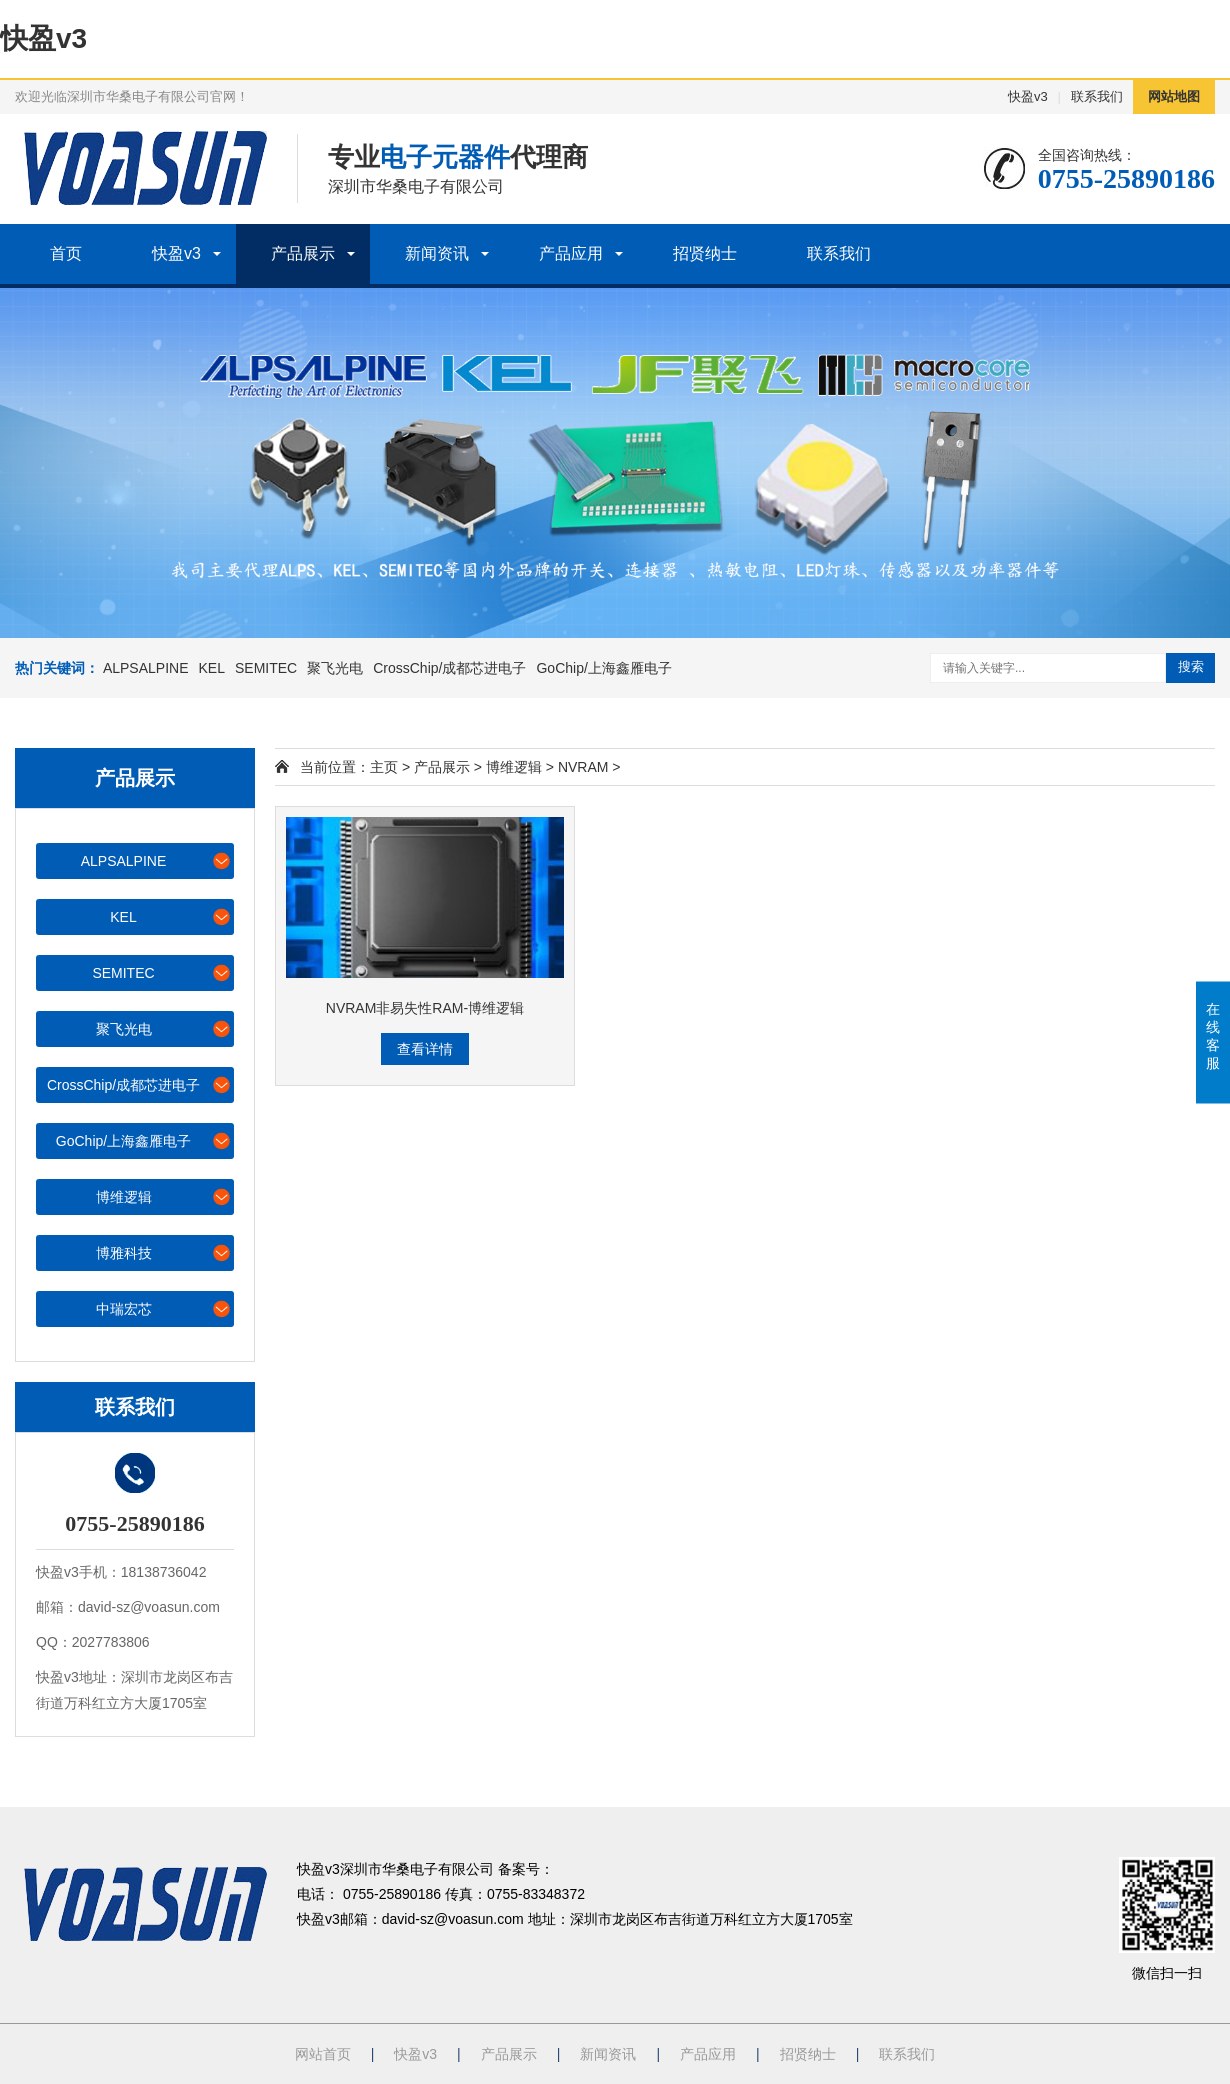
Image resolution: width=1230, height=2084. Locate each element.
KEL (212, 668)
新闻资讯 (437, 253)
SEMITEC (266, 668)
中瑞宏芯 (164, 1308)
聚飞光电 (335, 668)
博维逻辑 (164, 1196)
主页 (384, 767)
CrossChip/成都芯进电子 (449, 668)
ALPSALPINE (146, 668)
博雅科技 (164, 1252)
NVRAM (583, 767)
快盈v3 (43, 38)
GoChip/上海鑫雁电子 (603, 668)
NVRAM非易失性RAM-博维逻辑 (425, 1008)
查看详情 (425, 1049)
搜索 (1191, 666)
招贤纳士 (705, 253)
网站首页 (323, 2054)
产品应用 (571, 253)
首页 (66, 253)
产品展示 (303, 253)
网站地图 (1174, 96)
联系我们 (1097, 96)
